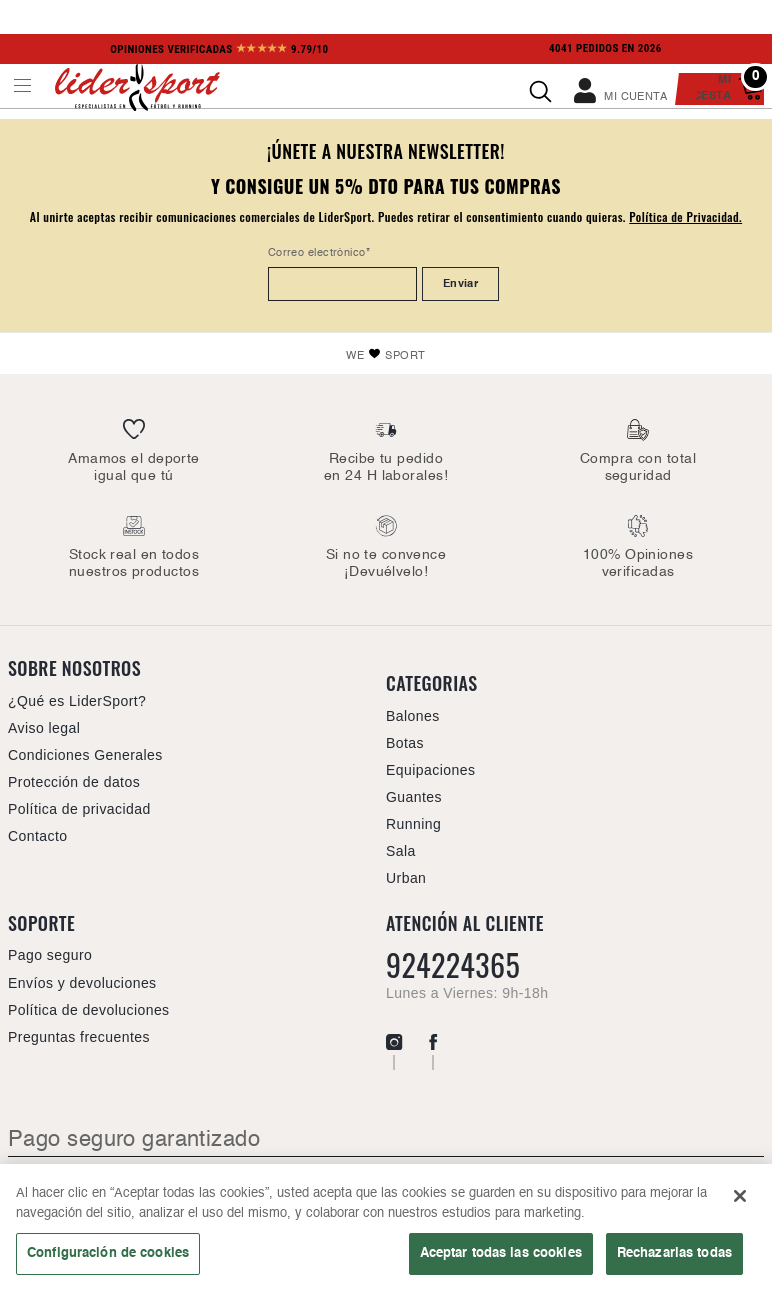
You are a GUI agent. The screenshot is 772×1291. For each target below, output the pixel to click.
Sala (401, 851)
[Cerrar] (740, 1196)
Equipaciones (430, 770)
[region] (386, 1227)
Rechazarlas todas (674, 1253)
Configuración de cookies (108, 1253)
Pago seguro (50, 955)
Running (413, 824)
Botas (405, 743)
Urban (406, 878)
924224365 (453, 965)
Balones (413, 716)
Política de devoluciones (89, 1010)
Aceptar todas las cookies (501, 1253)
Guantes (414, 797)
